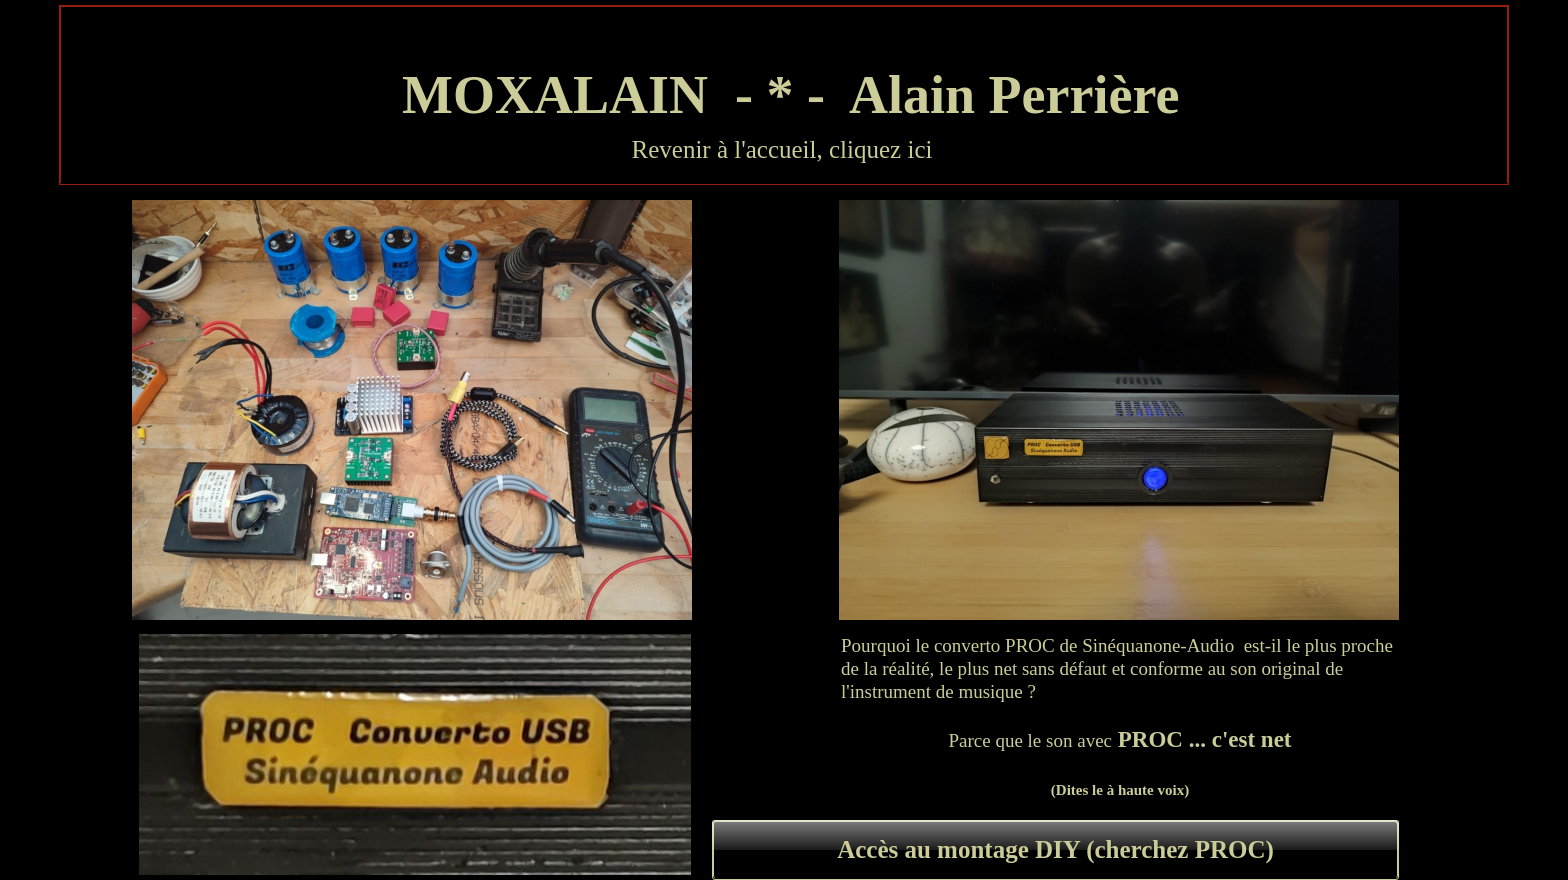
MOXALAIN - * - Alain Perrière (784, 95)
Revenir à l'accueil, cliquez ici (782, 149)
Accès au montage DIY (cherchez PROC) (1055, 849)
